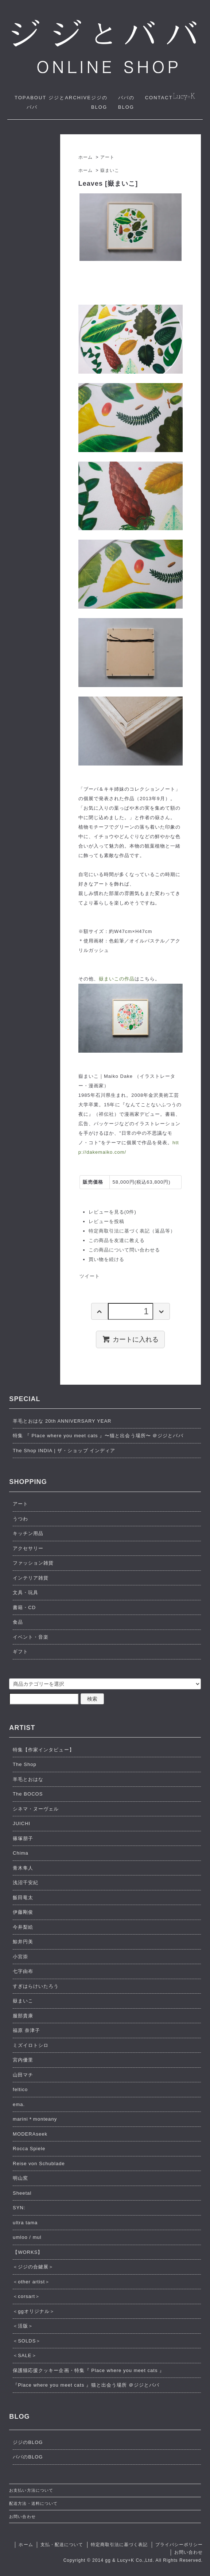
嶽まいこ (109, 170)
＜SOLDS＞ (27, 2341)
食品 (18, 1622)
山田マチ (23, 2075)
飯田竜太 (23, 1897)
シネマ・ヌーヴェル (36, 1809)
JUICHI (21, 1823)
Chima (20, 1853)
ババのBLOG (28, 2457)
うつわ (20, 1519)
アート (107, 157)
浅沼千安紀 (25, 1882)
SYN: (19, 2207)
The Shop (24, 1764)
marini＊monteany (35, 2119)
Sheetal (22, 2193)
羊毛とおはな (28, 1779)
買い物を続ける (106, 1259)
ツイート (89, 1276)
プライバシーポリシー (179, 2544)
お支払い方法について (31, 2490)
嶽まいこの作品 (117, 979)
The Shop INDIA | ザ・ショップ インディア (64, 1450)
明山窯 (20, 2178)
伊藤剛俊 (23, 1912)
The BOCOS (28, 1794)
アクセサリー (28, 1548)
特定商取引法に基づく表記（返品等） (132, 1231)
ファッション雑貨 (33, 1563)
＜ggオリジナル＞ (34, 2311)
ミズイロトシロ (30, 2045)
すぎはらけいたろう (36, 1986)
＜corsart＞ (26, 2296)
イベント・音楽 (30, 1637)
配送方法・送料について (33, 2503)
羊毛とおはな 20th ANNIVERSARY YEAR (62, 1421)
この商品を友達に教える (117, 1240)
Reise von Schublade (39, 2163)
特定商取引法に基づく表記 (119, 2544)
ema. (19, 2104)
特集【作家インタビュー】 (43, 1749)
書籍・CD (24, 1607)
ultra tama (25, 2222)
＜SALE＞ (24, 2355)
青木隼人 (23, 1868)
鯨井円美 (23, 1941)
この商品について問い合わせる (124, 1250)
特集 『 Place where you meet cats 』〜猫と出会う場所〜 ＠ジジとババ (98, 1435)
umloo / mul (27, 2237)
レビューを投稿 (106, 1221)
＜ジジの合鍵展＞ (33, 2267)
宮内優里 (23, 2060)
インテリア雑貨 (30, 1578)
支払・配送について (61, 2544)
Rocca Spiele (29, 2148)
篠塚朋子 (23, 1838)
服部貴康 (23, 2015)
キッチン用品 (28, 1533)
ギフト (20, 1651)
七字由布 (23, 1971)
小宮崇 (20, 1956)
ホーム (85, 157)
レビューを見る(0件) (112, 1212)
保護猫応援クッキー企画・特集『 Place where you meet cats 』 (88, 2370)
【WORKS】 (28, 2252)
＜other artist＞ (31, 2281)
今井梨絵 (23, 1927)
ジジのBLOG (28, 2442)
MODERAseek (30, 2134)
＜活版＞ (23, 2326)
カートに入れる (130, 1339)
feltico (20, 2089)
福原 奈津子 (26, 2030)
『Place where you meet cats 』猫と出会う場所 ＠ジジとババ (86, 2385)
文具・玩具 (25, 1592)
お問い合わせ (22, 2516)
